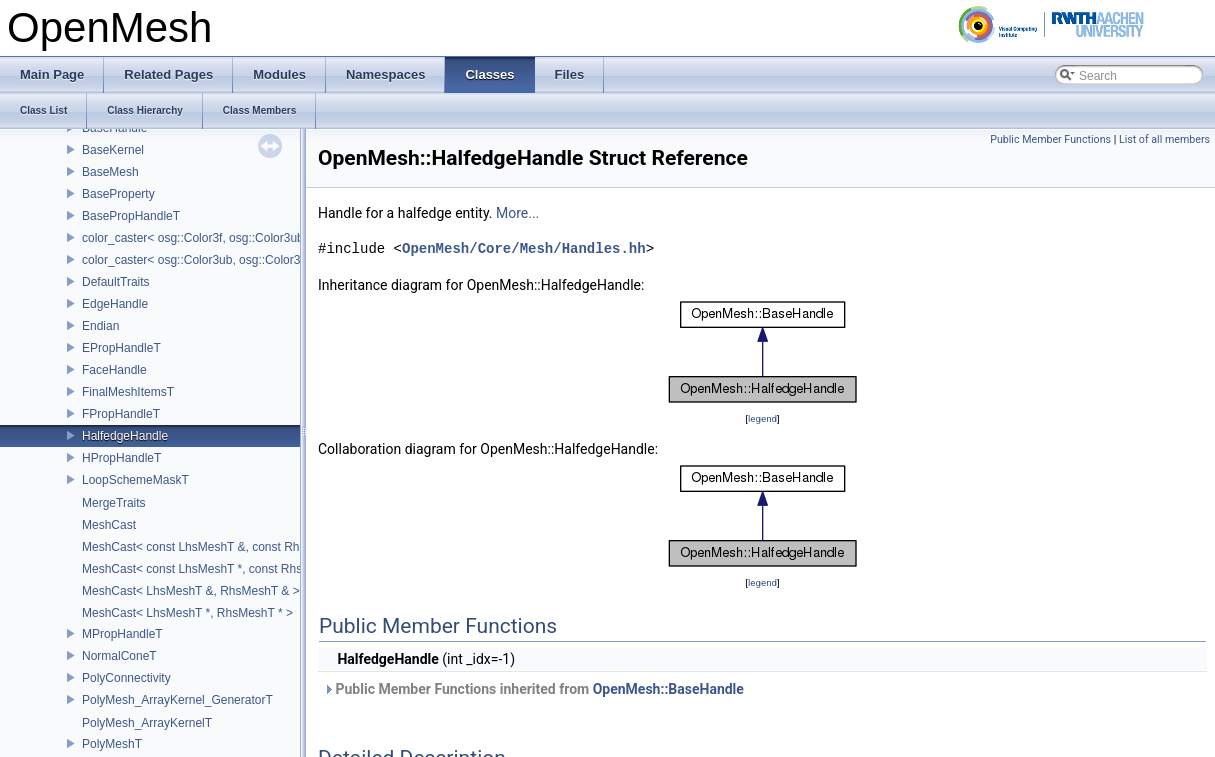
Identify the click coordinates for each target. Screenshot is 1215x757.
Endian (100, 326)
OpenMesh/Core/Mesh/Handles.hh (524, 248)
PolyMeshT (112, 744)
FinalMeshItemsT (128, 392)
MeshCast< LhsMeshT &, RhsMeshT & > (191, 591)
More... (517, 213)
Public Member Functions (1050, 139)
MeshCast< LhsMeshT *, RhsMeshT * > (187, 613)
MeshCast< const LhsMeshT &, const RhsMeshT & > (223, 547)
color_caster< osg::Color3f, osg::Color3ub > (198, 238)
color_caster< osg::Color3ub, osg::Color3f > (198, 260)
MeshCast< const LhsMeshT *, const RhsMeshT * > (219, 569)
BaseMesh (110, 172)
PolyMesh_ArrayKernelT (147, 723)
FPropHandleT (121, 414)
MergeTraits (114, 503)
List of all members (1164, 139)
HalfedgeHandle (125, 436)
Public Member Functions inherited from (533, 689)
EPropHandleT (121, 348)
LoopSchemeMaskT (135, 480)
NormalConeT (119, 656)
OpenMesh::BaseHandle (668, 689)
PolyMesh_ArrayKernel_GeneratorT (177, 700)
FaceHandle (114, 370)
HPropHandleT (121, 458)
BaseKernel (113, 150)
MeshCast (109, 525)
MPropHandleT (122, 634)
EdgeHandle (115, 304)
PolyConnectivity (126, 678)
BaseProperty (118, 194)
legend (762, 418)
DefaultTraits (116, 282)
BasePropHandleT (131, 216)
